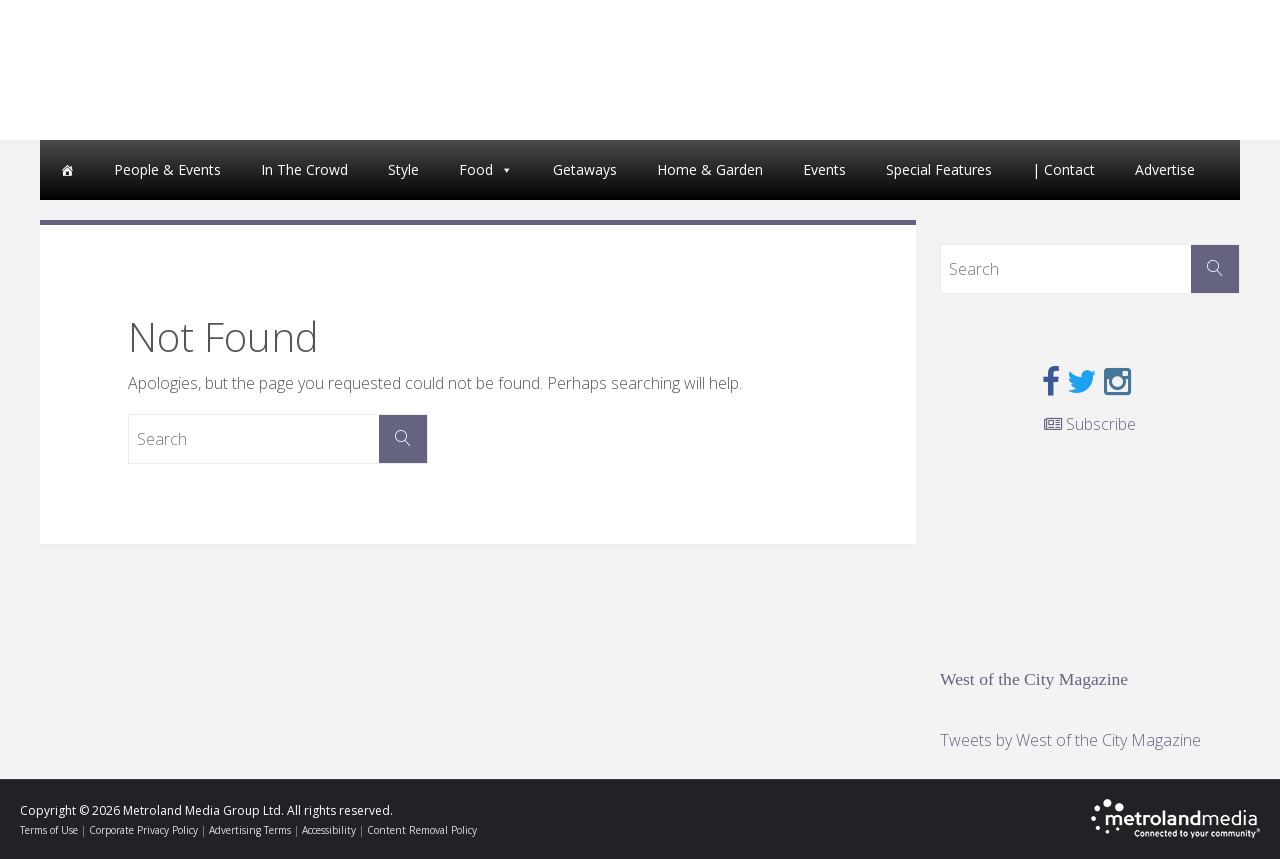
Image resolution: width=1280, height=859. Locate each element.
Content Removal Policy (422, 830)
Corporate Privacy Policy (143, 830)
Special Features (939, 169)
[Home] (67, 170)
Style (403, 169)
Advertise (1165, 169)
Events (824, 169)
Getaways (585, 169)
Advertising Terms (250, 830)
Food (476, 169)
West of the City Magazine (1034, 679)
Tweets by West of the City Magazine (1070, 740)
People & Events (167, 169)
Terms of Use (49, 830)
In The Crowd (304, 169)
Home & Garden (710, 169)
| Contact (1063, 169)
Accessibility (329, 830)
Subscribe (1090, 424)
